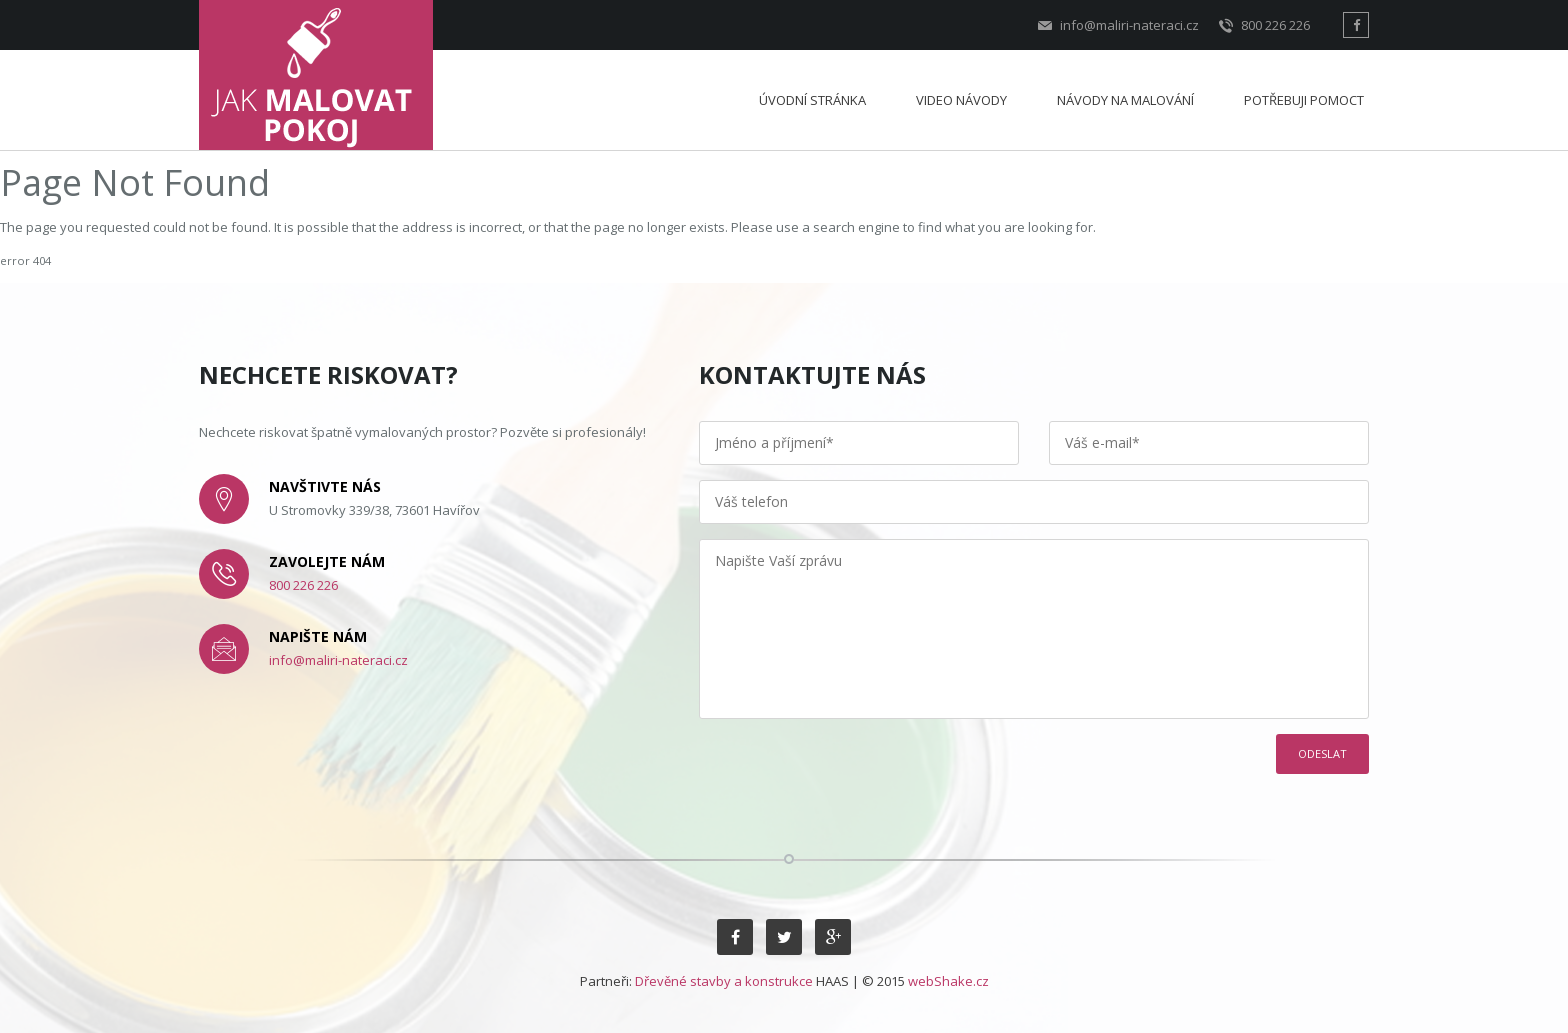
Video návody (961, 100)
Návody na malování (1125, 100)
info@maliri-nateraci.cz (1118, 25)
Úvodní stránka (812, 100)
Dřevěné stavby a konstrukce (724, 981)
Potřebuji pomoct (1304, 100)
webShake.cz (948, 981)
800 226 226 (1264, 25)
